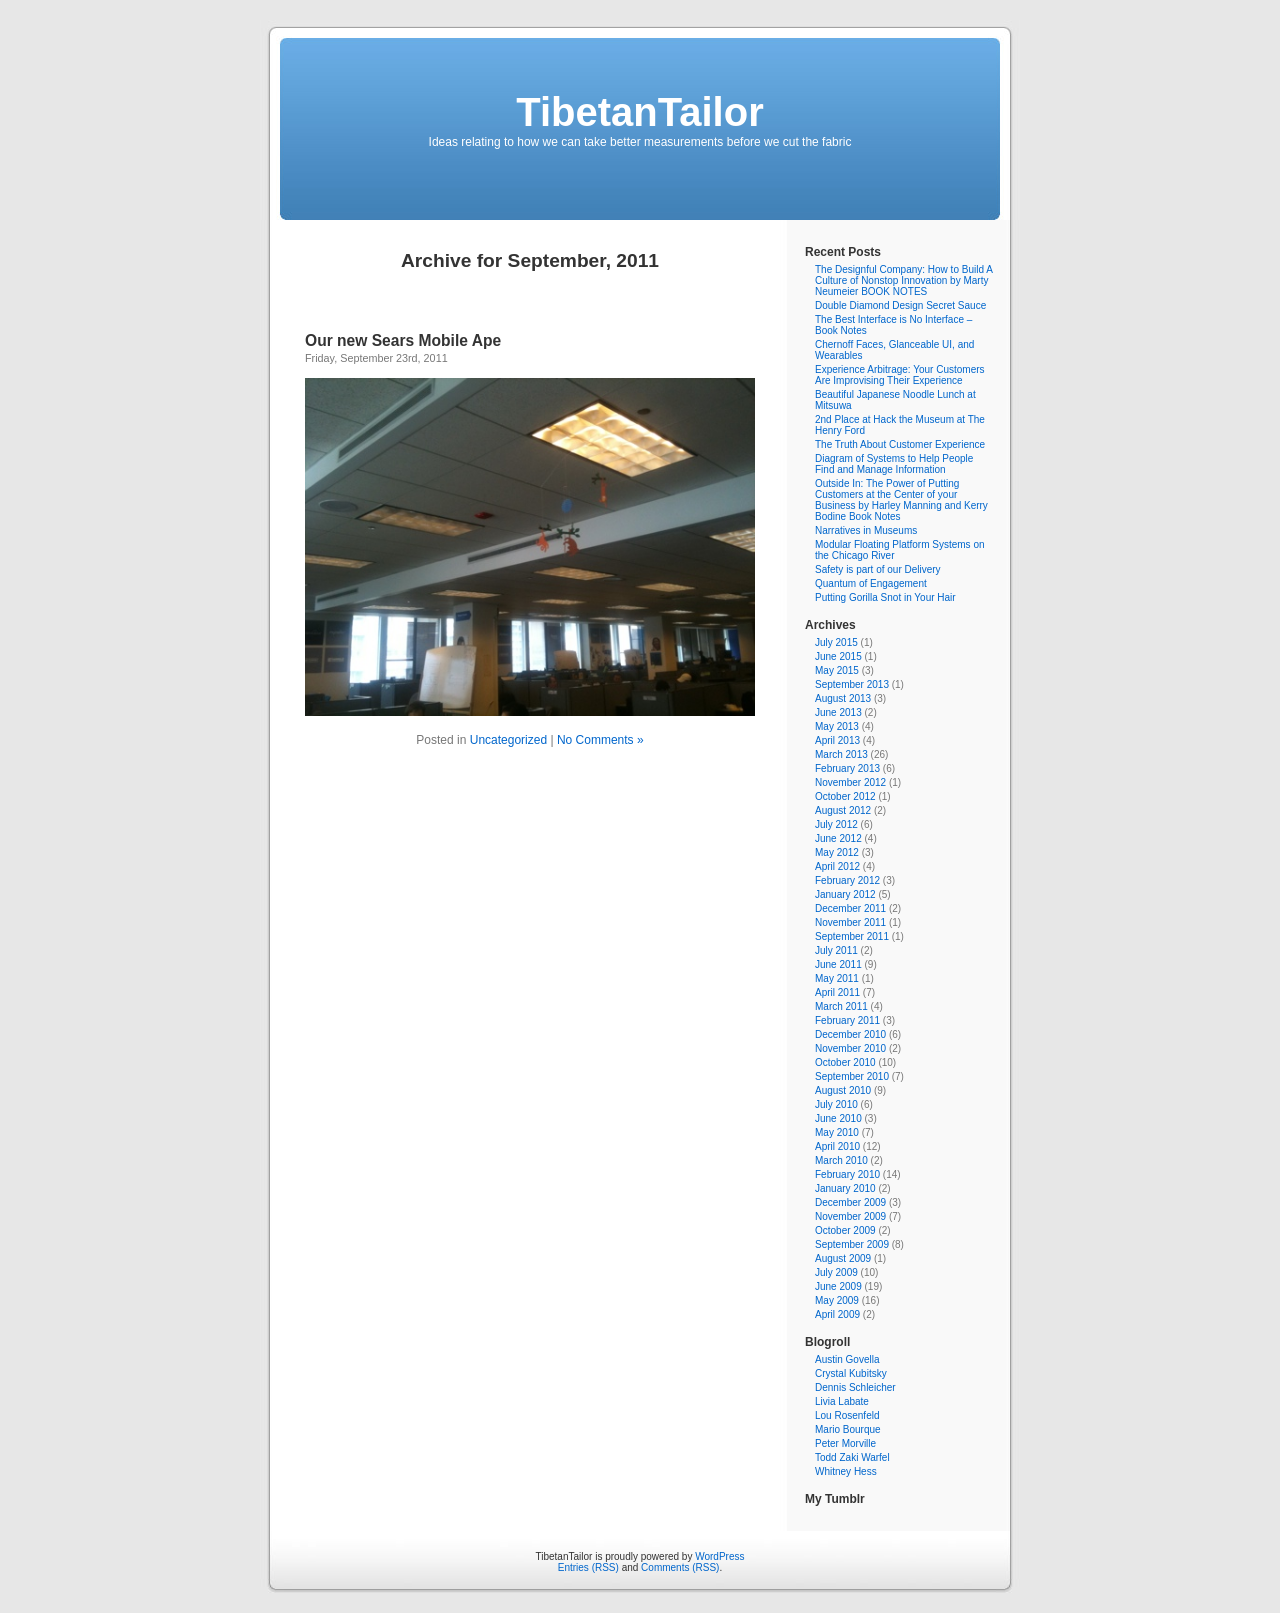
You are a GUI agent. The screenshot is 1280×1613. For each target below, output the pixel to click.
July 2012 (836, 824)
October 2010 (845, 1062)
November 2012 (850, 782)
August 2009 (843, 1258)
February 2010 (847, 1174)
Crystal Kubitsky (851, 1373)
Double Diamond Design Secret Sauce (900, 305)
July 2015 (836, 642)
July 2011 (836, 950)
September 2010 (852, 1076)
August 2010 (843, 1090)
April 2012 (837, 866)
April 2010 (837, 1146)
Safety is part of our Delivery (878, 569)
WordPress (719, 1556)
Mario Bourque (848, 1429)
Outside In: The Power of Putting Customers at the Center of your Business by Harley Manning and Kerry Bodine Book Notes (901, 500)
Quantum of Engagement (871, 583)
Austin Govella (847, 1359)
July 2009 (836, 1272)
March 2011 (841, 1006)
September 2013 (852, 684)
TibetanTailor (639, 112)
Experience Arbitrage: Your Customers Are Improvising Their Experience (900, 375)
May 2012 (837, 852)
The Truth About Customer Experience (900, 444)
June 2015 (838, 656)
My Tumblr (835, 1499)
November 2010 (850, 1048)
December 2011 (850, 908)
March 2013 (841, 754)
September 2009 (852, 1244)
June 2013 (838, 712)
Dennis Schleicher (855, 1387)
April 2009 (837, 1314)
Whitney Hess (846, 1471)
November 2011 (850, 922)
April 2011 (837, 992)
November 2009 (850, 1216)
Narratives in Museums (866, 530)
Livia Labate (842, 1401)
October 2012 (845, 796)
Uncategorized (508, 740)
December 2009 (850, 1202)
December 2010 (850, 1034)
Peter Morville (845, 1443)
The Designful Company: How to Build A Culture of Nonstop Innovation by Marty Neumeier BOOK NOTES (903, 280)
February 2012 (847, 880)
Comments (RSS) (680, 1567)
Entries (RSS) (588, 1567)
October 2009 (845, 1230)
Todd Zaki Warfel (852, 1457)
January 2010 (845, 1188)
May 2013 (837, 726)
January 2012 (845, 894)
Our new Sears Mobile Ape (403, 340)
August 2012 (843, 810)
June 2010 (838, 1118)
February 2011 (847, 1020)
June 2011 (838, 964)
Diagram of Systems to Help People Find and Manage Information (894, 464)
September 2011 (852, 936)
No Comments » (600, 740)
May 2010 (837, 1132)
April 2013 (837, 740)
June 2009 (838, 1286)
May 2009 (837, 1300)
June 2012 (838, 838)
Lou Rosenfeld (847, 1415)
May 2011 (837, 978)
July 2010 (836, 1104)
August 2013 (843, 698)
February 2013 (847, 768)
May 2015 (837, 670)
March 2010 (841, 1160)
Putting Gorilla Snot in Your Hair (885, 597)
